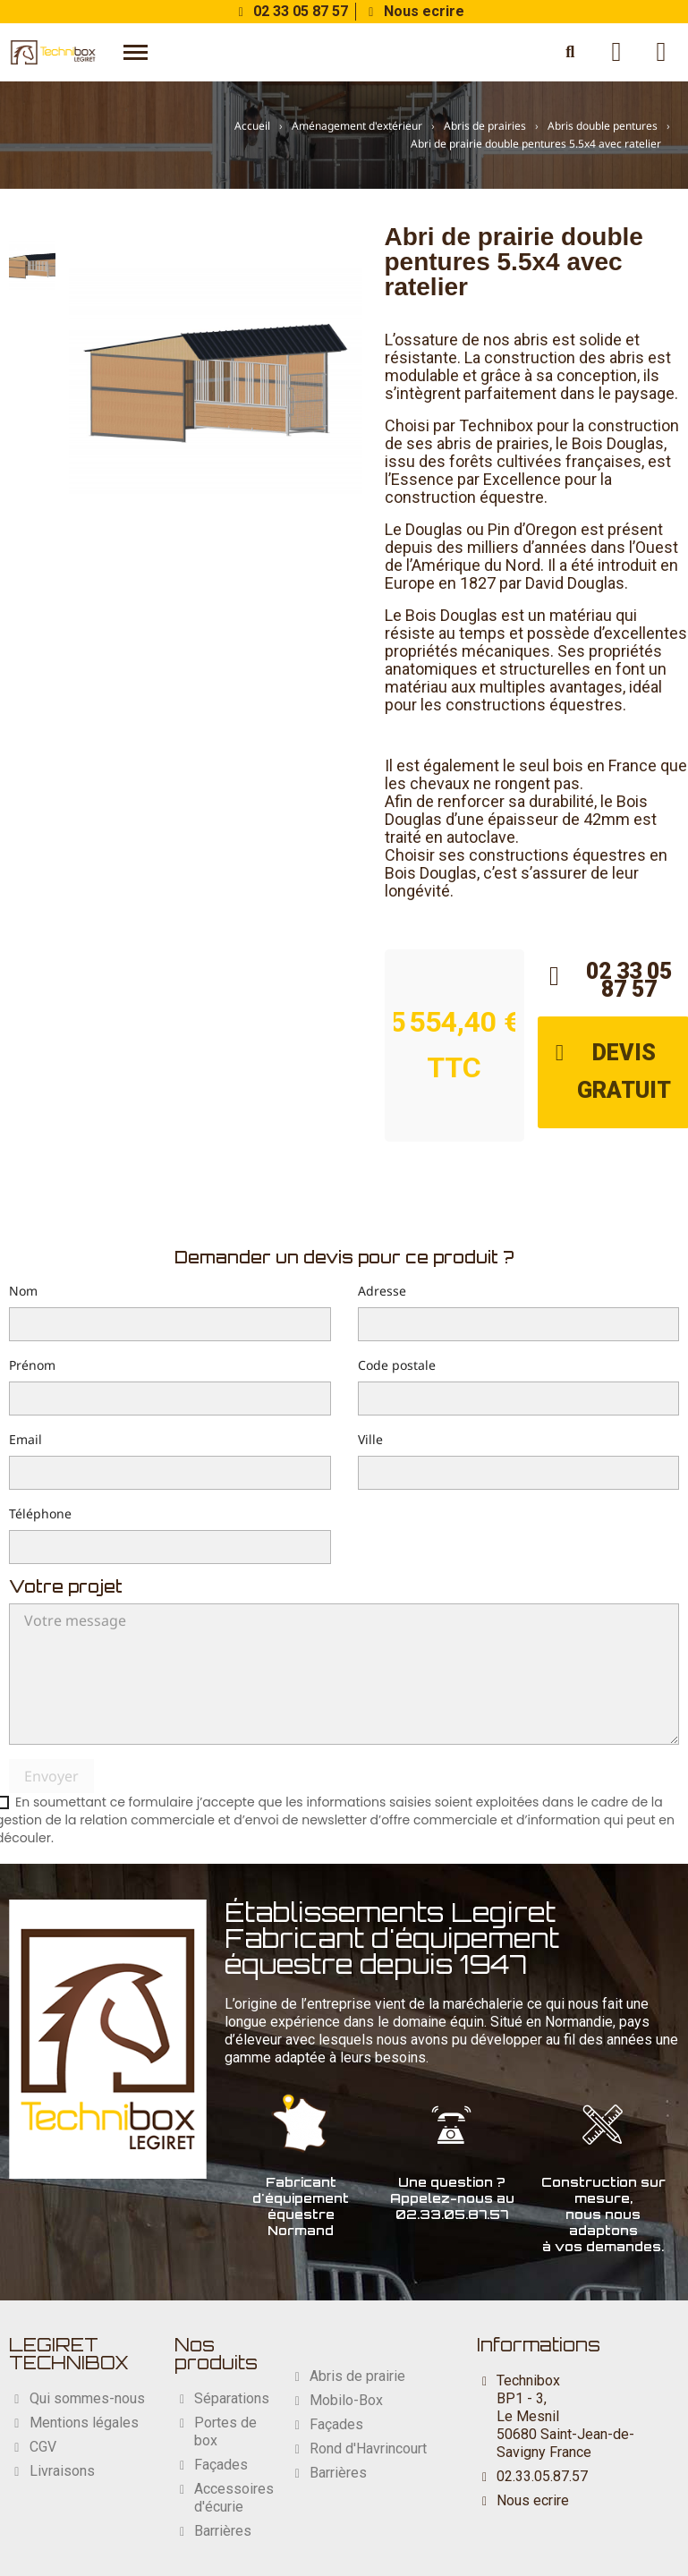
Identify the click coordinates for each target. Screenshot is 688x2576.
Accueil (252, 125)
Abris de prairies (485, 125)
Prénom (32, 1364)
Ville (370, 1439)
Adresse (382, 1290)
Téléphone (40, 1513)
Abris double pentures (603, 125)
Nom (23, 1290)
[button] (135, 52)
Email (25, 1439)
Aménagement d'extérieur (357, 125)
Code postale (397, 1364)
